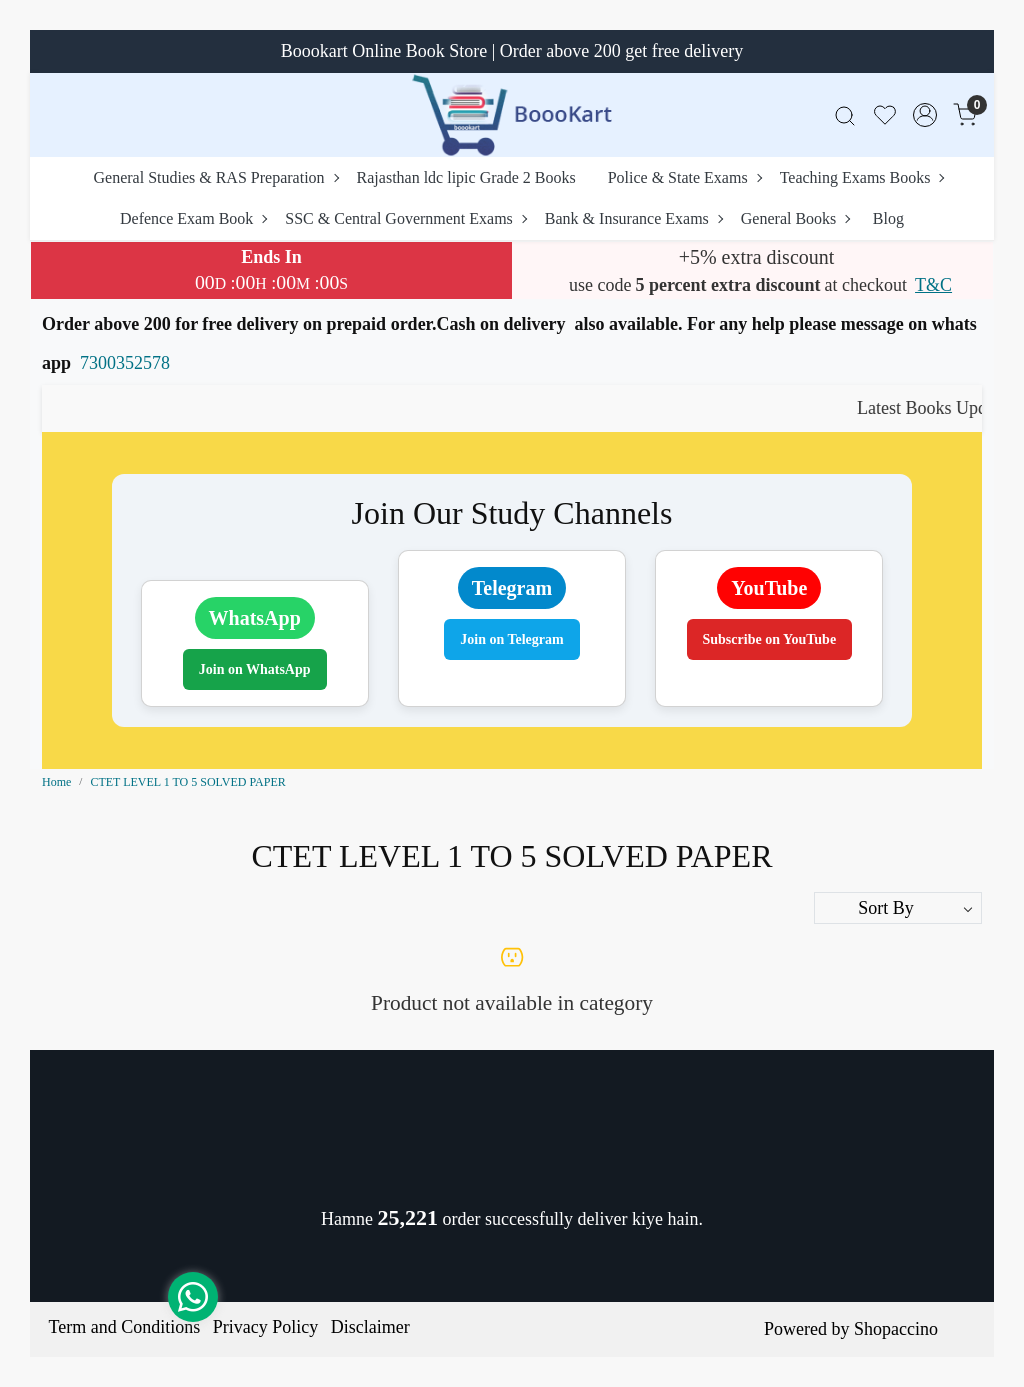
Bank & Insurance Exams (633, 218)
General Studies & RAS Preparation (216, 177)
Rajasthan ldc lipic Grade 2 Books (466, 177)
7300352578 (125, 363)
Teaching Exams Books (862, 177)
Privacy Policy (266, 1327)
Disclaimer (370, 1327)
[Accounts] (925, 115)
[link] (845, 115)
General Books (795, 218)
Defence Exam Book (193, 218)
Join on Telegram (511, 639)
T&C (933, 285)
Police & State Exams (684, 177)
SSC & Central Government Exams (405, 218)
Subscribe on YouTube (770, 639)
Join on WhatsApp (255, 669)
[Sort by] (898, 908)
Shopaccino (896, 1329)
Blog (888, 218)
